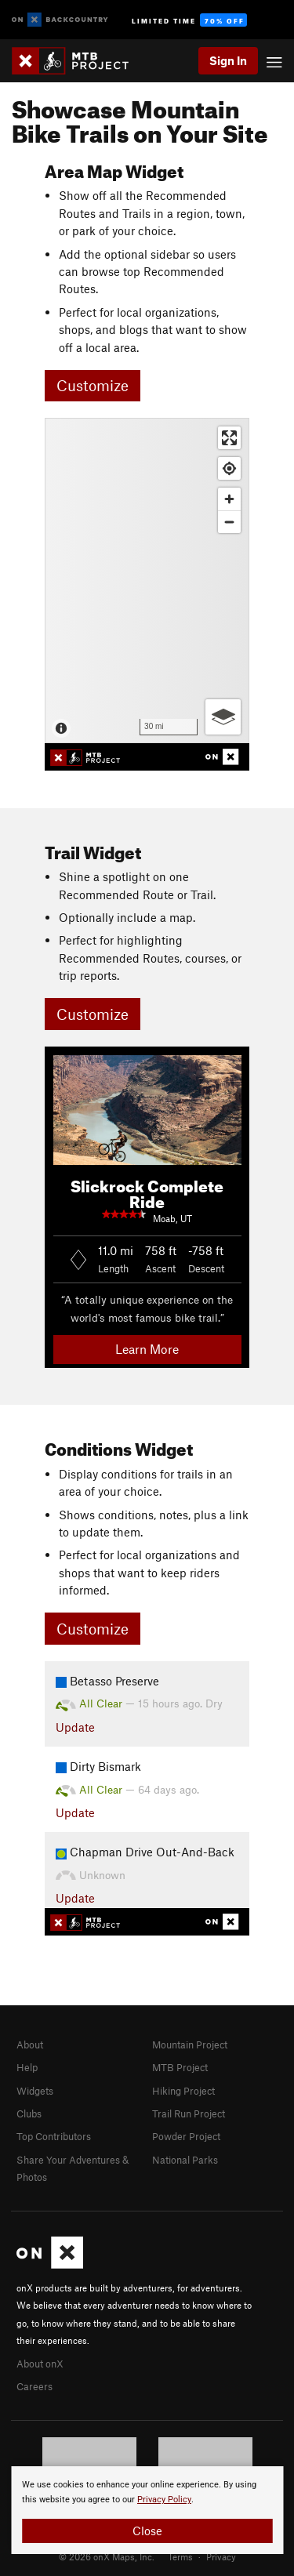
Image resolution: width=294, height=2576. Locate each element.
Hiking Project (183, 2090)
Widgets (34, 2090)
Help (27, 2067)
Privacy (221, 2556)
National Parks (185, 2159)
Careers (34, 2386)
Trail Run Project (188, 2113)
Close (147, 2530)
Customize (92, 385)
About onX (40, 2363)
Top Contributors (53, 2136)
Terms (180, 2556)
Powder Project (186, 2136)
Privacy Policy (164, 2499)
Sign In (228, 60)
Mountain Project (189, 2044)
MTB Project (180, 2067)
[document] (147, 2510)
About (29, 2044)
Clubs (29, 2113)
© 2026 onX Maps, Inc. (106, 2556)
